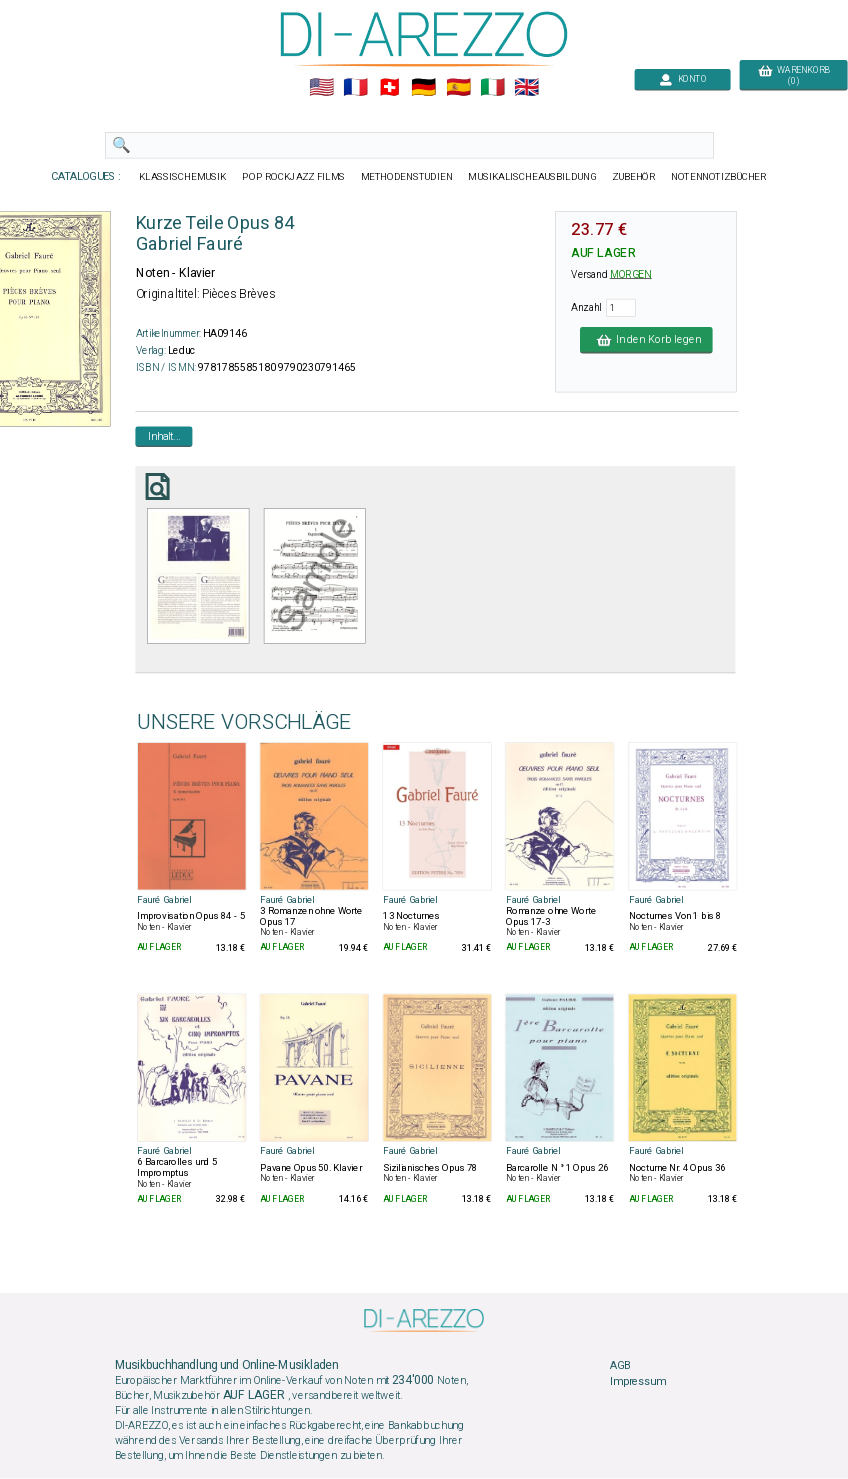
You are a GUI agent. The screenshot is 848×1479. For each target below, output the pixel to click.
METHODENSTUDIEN (407, 177)
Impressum (638, 1382)
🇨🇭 (389, 88)
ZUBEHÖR (634, 177)
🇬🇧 (526, 88)
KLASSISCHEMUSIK (183, 177)
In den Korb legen (646, 340)
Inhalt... (164, 436)
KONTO (683, 79)
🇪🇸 (458, 88)
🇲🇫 (355, 88)
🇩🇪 (423, 88)
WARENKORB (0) (793, 76)
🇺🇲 (321, 88)
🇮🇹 (492, 88)
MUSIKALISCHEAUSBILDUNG (532, 177)
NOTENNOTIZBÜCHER (719, 177)
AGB (620, 1366)
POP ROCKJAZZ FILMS (293, 177)
